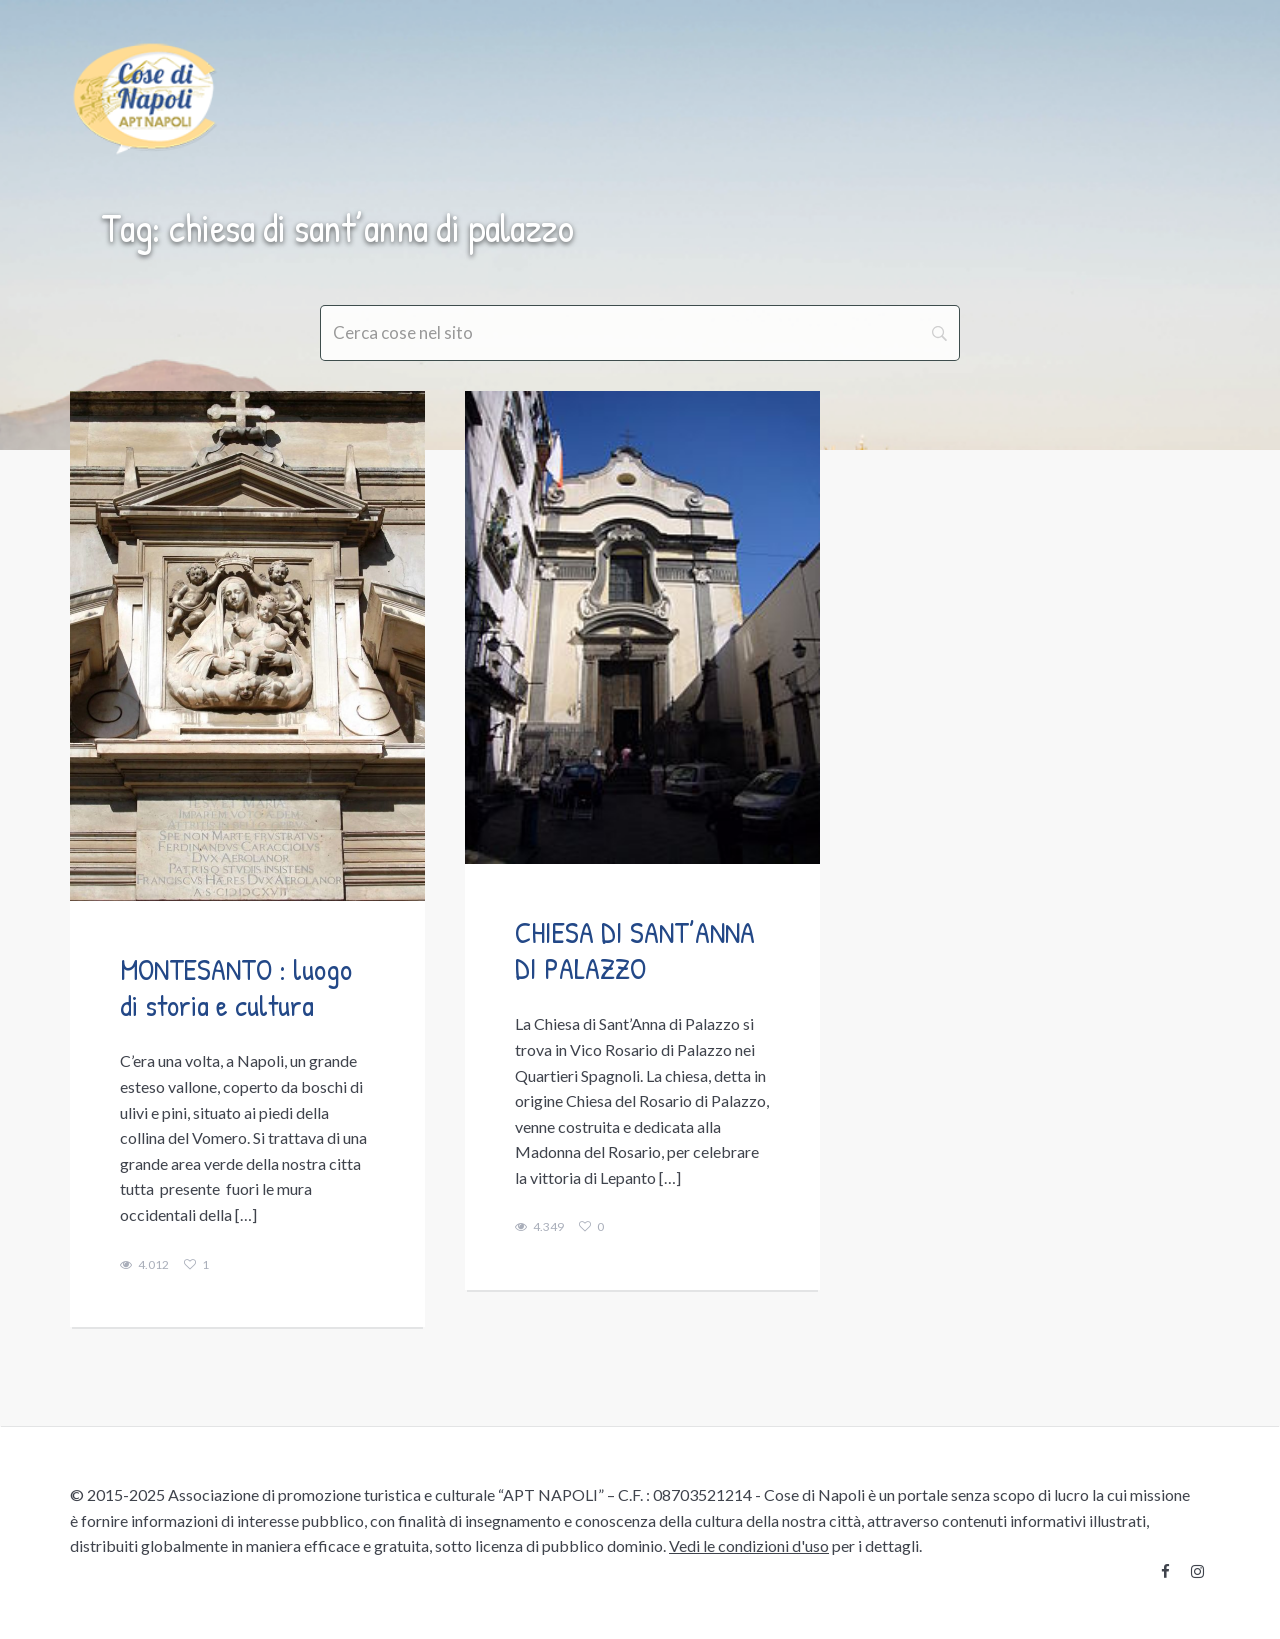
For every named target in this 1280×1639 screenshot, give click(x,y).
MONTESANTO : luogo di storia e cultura (236, 987)
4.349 (539, 1227)
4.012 (144, 1265)
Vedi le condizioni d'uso (749, 1545)
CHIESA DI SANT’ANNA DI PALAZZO (635, 950)
